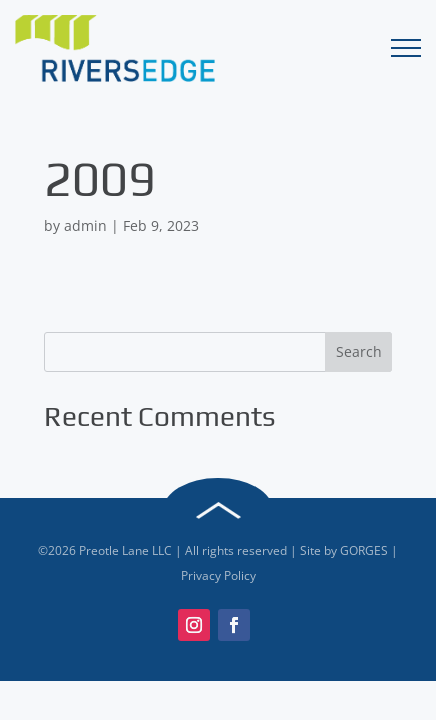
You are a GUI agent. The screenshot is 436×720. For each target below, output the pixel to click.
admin (85, 225)
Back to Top (218, 511)
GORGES (364, 550)
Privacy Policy (218, 575)
